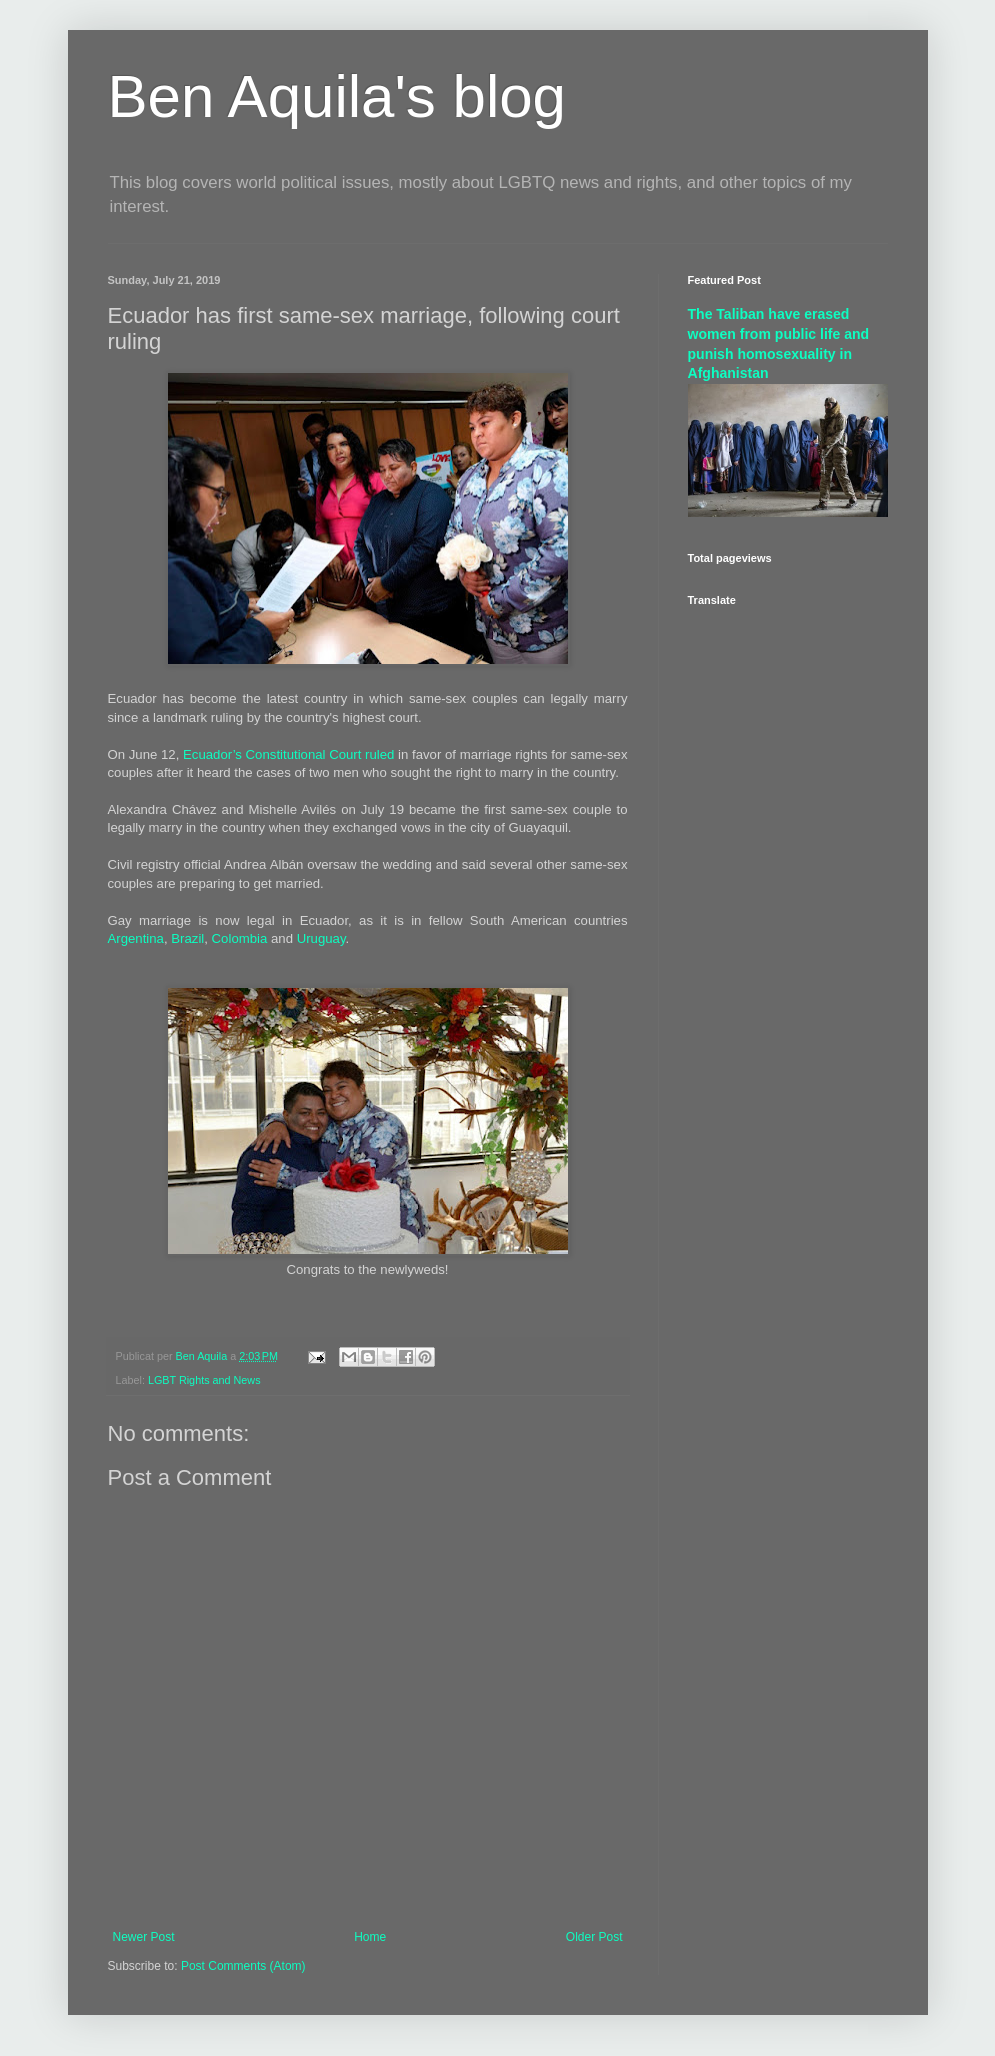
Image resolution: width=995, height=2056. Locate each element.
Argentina (136, 938)
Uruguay (321, 938)
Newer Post (144, 1937)
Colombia (240, 938)
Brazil (187, 938)
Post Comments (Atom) (243, 1966)
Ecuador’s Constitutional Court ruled (288, 754)
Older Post (594, 1937)
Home (370, 1937)
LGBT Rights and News (204, 1380)
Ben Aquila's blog (337, 96)
